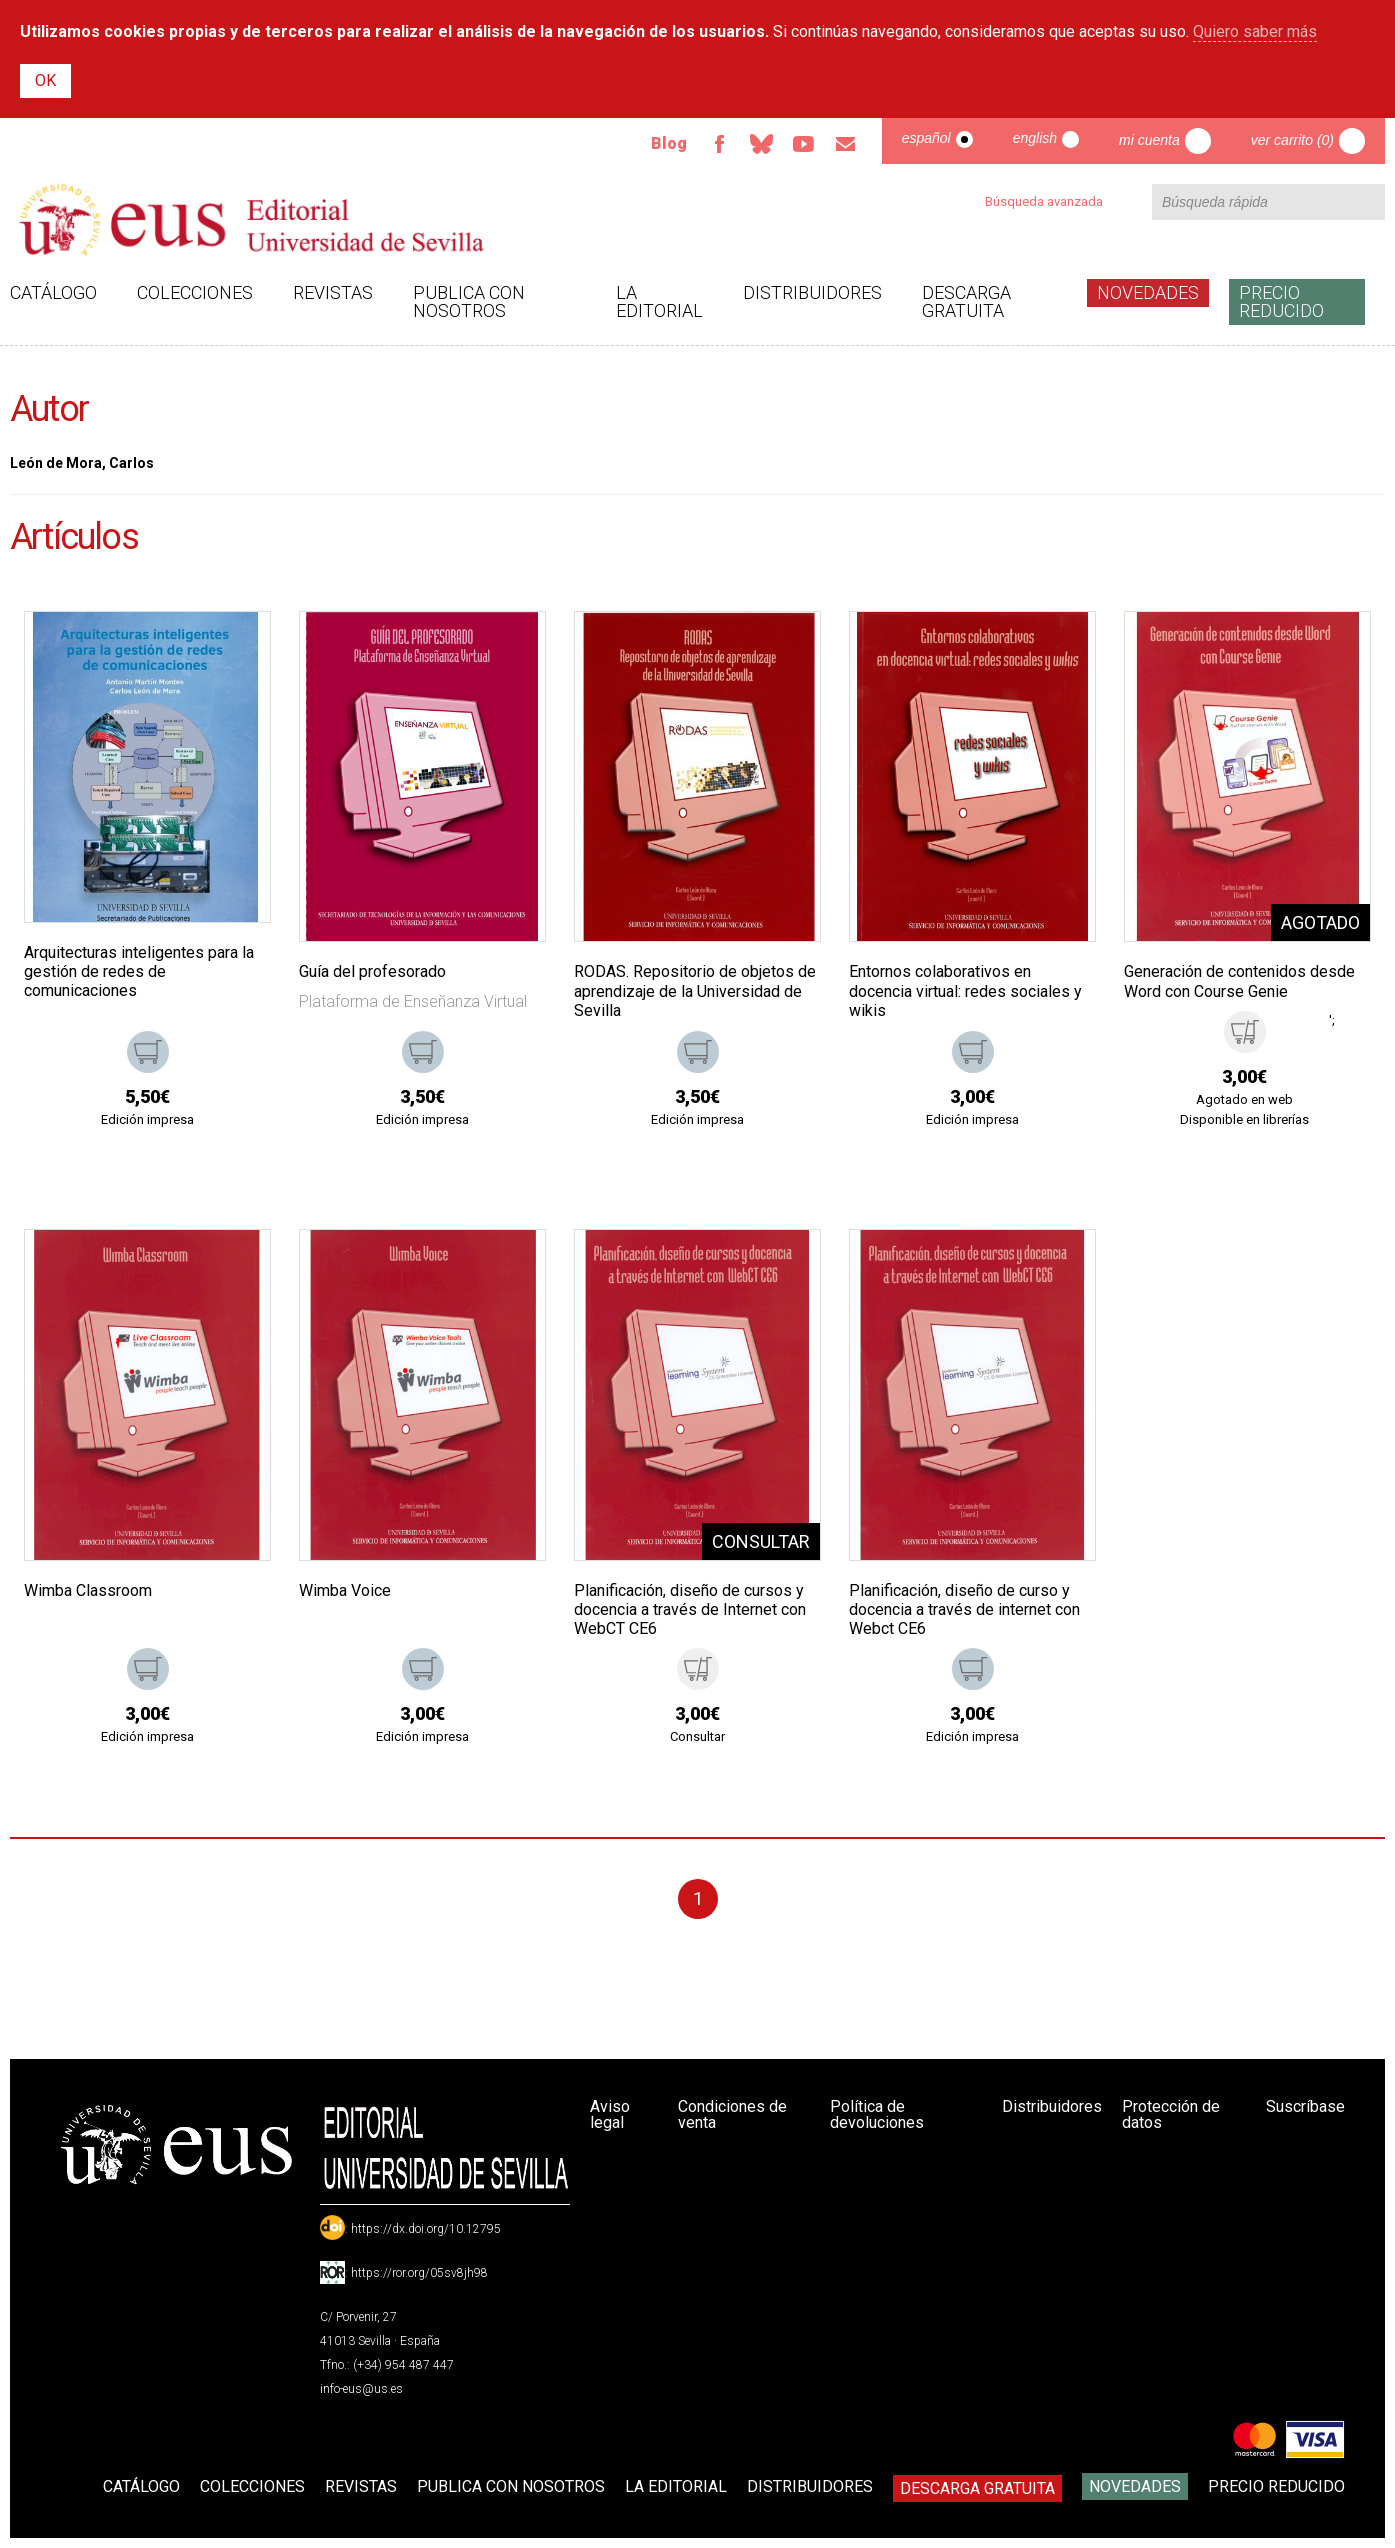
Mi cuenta (1149, 140)
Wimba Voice (345, 1590)
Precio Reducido (1281, 301)
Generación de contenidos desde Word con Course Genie (1239, 981)
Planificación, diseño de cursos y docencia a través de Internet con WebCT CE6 (690, 1609)
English (1035, 138)
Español (926, 138)
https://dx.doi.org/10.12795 (426, 2229)
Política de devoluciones (877, 2114)
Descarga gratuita (966, 301)
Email (846, 144)
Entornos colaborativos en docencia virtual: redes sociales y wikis (965, 990)
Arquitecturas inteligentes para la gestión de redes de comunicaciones (139, 971)
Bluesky (762, 144)
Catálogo (53, 292)
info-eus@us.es (361, 2389)
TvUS (804, 144)
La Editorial (659, 301)
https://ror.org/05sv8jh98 (419, 2273)
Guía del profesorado (372, 971)
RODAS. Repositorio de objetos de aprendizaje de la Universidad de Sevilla (695, 990)
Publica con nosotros (469, 301)
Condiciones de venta (732, 2114)
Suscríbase (1305, 2106)
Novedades (1148, 292)
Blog (669, 143)
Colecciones (195, 292)
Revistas (333, 292)
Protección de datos (1171, 2114)
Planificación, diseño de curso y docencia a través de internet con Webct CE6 (964, 1609)
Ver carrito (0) (1292, 140)
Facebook (720, 144)
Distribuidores (812, 292)
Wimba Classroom (88, 1590)
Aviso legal (610, 2114)
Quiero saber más (1255, 31)
